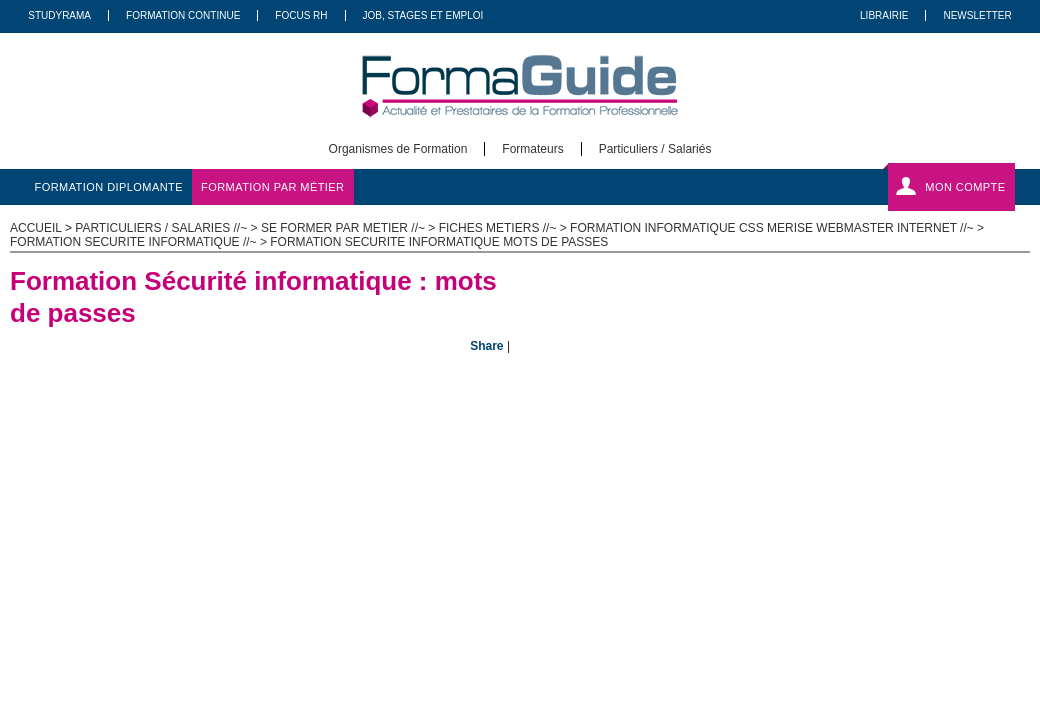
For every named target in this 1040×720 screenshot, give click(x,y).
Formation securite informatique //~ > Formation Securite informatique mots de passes (309, 242)
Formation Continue (183, 15)
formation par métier (272, 187)
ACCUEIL (36, 228)
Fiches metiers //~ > (504, 228)
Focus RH (301, 15)
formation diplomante (109, 187)
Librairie (884, 15)
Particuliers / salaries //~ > (168, 228)
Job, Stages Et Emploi (423, 15)
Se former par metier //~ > (350, 228)
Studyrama (59, 15)
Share (486, 346)
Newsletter (977, 15)
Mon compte (965, 187)
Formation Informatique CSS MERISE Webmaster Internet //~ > (777, 228)
